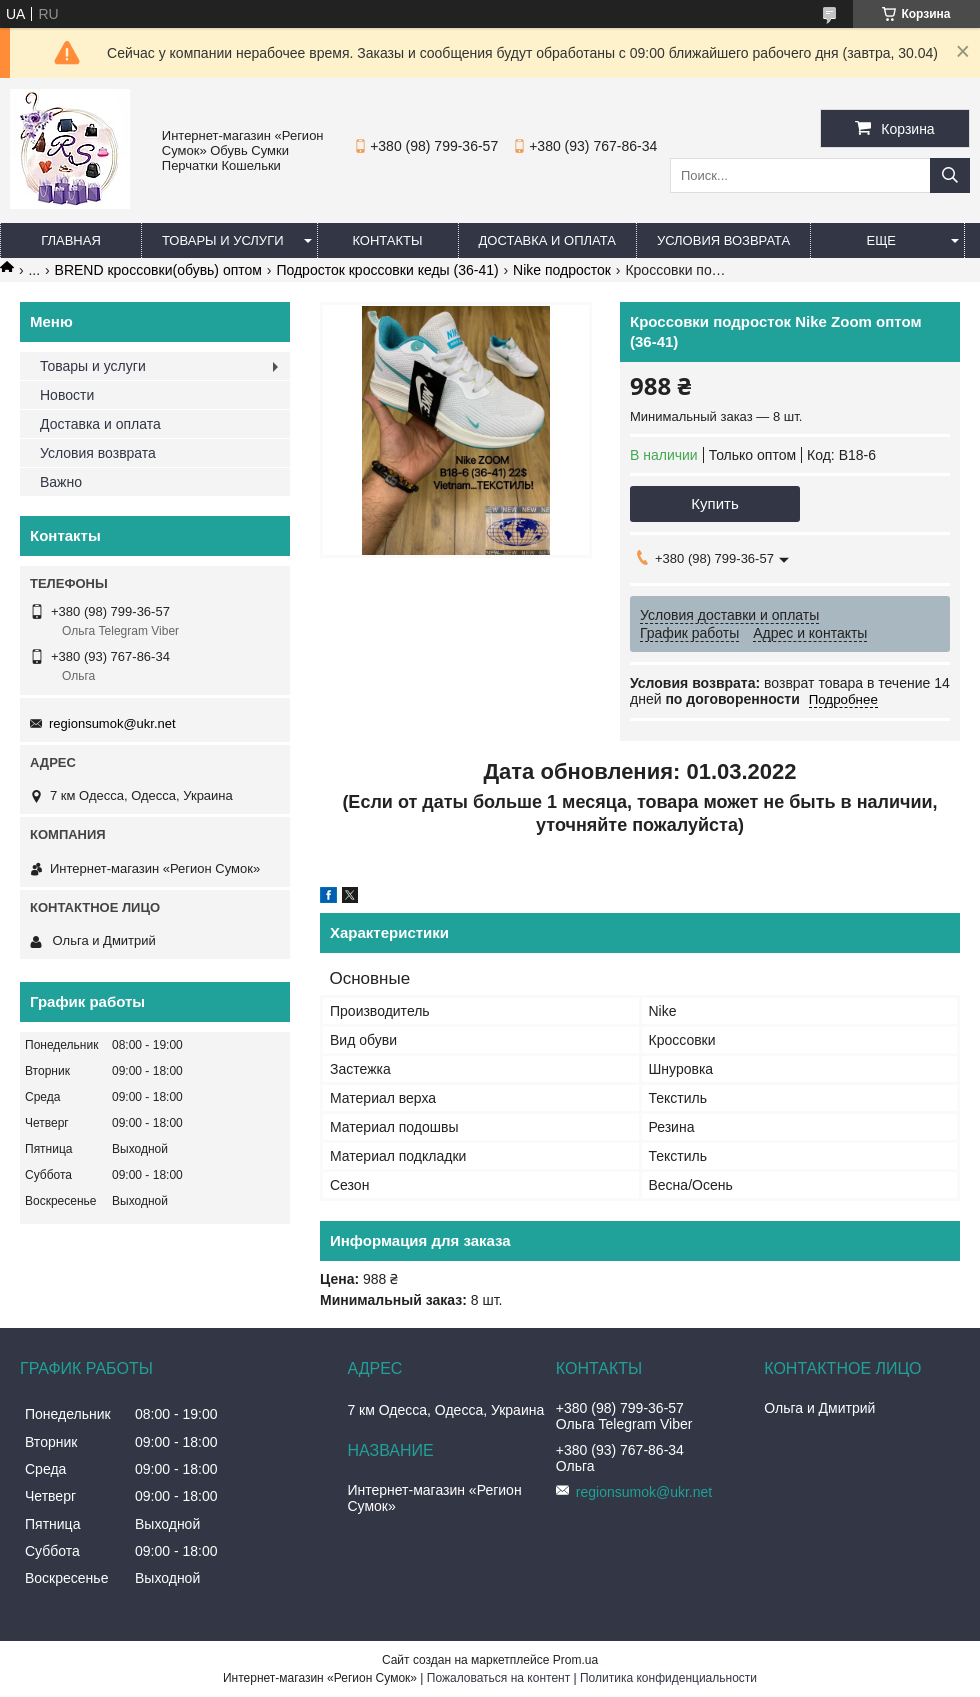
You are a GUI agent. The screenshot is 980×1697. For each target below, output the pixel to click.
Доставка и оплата (547, 240)
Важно (61, 482)
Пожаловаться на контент (498, 1678)
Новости (67, 395)
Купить (714, 503)
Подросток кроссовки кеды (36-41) (387, 270)
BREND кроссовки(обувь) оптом (158, 270)
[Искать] (950, 175)
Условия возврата (98, 453)
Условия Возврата (723, 240)
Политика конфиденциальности (668, 1678)
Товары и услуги (223, 240)
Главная (71, 240)
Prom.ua (575, 1660)
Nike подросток (562, 270)
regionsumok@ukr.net (112, 723)
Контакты (387, 240)
